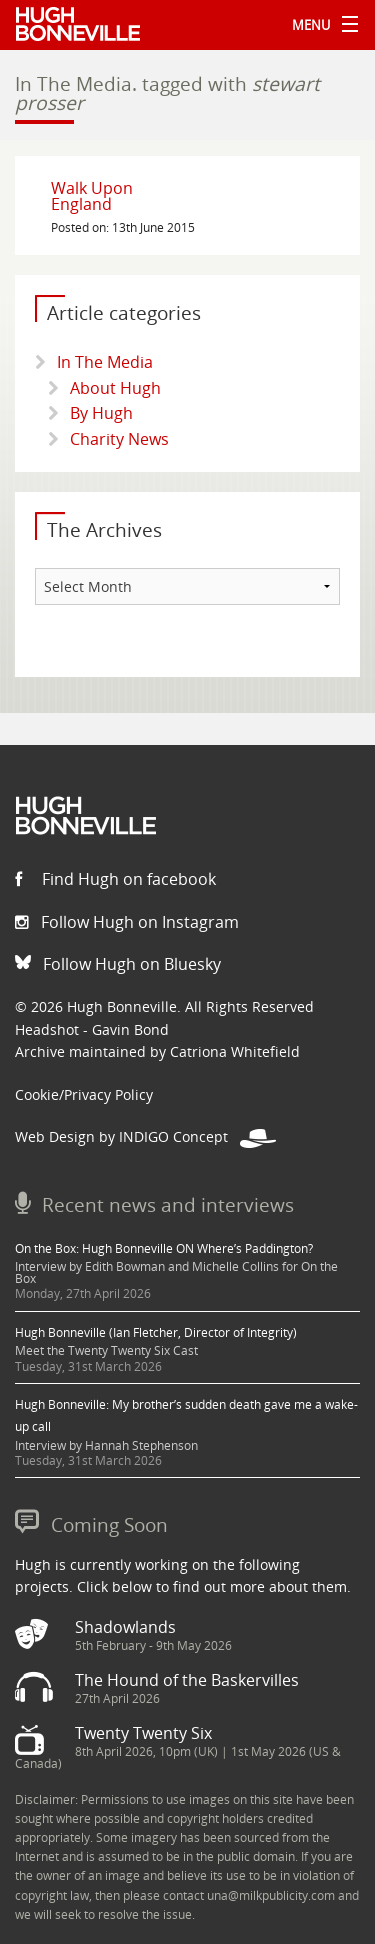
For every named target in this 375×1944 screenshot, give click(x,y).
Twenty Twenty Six (143, 1733)
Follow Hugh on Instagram (127, 922)
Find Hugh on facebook (115, 879)
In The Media (105, 362)
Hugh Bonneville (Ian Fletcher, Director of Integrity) (156, 1332)
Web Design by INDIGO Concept (145, 1136)
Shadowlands (125, 1627)
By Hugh (101, 413)
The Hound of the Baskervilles (187, 1680)
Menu (320, 25)
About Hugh (115, 388)
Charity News (119, 439)
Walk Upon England (92, 196)
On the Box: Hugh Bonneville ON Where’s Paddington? (164, 1248)
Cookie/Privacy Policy (84, 1094)
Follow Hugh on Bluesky (118, 964)
